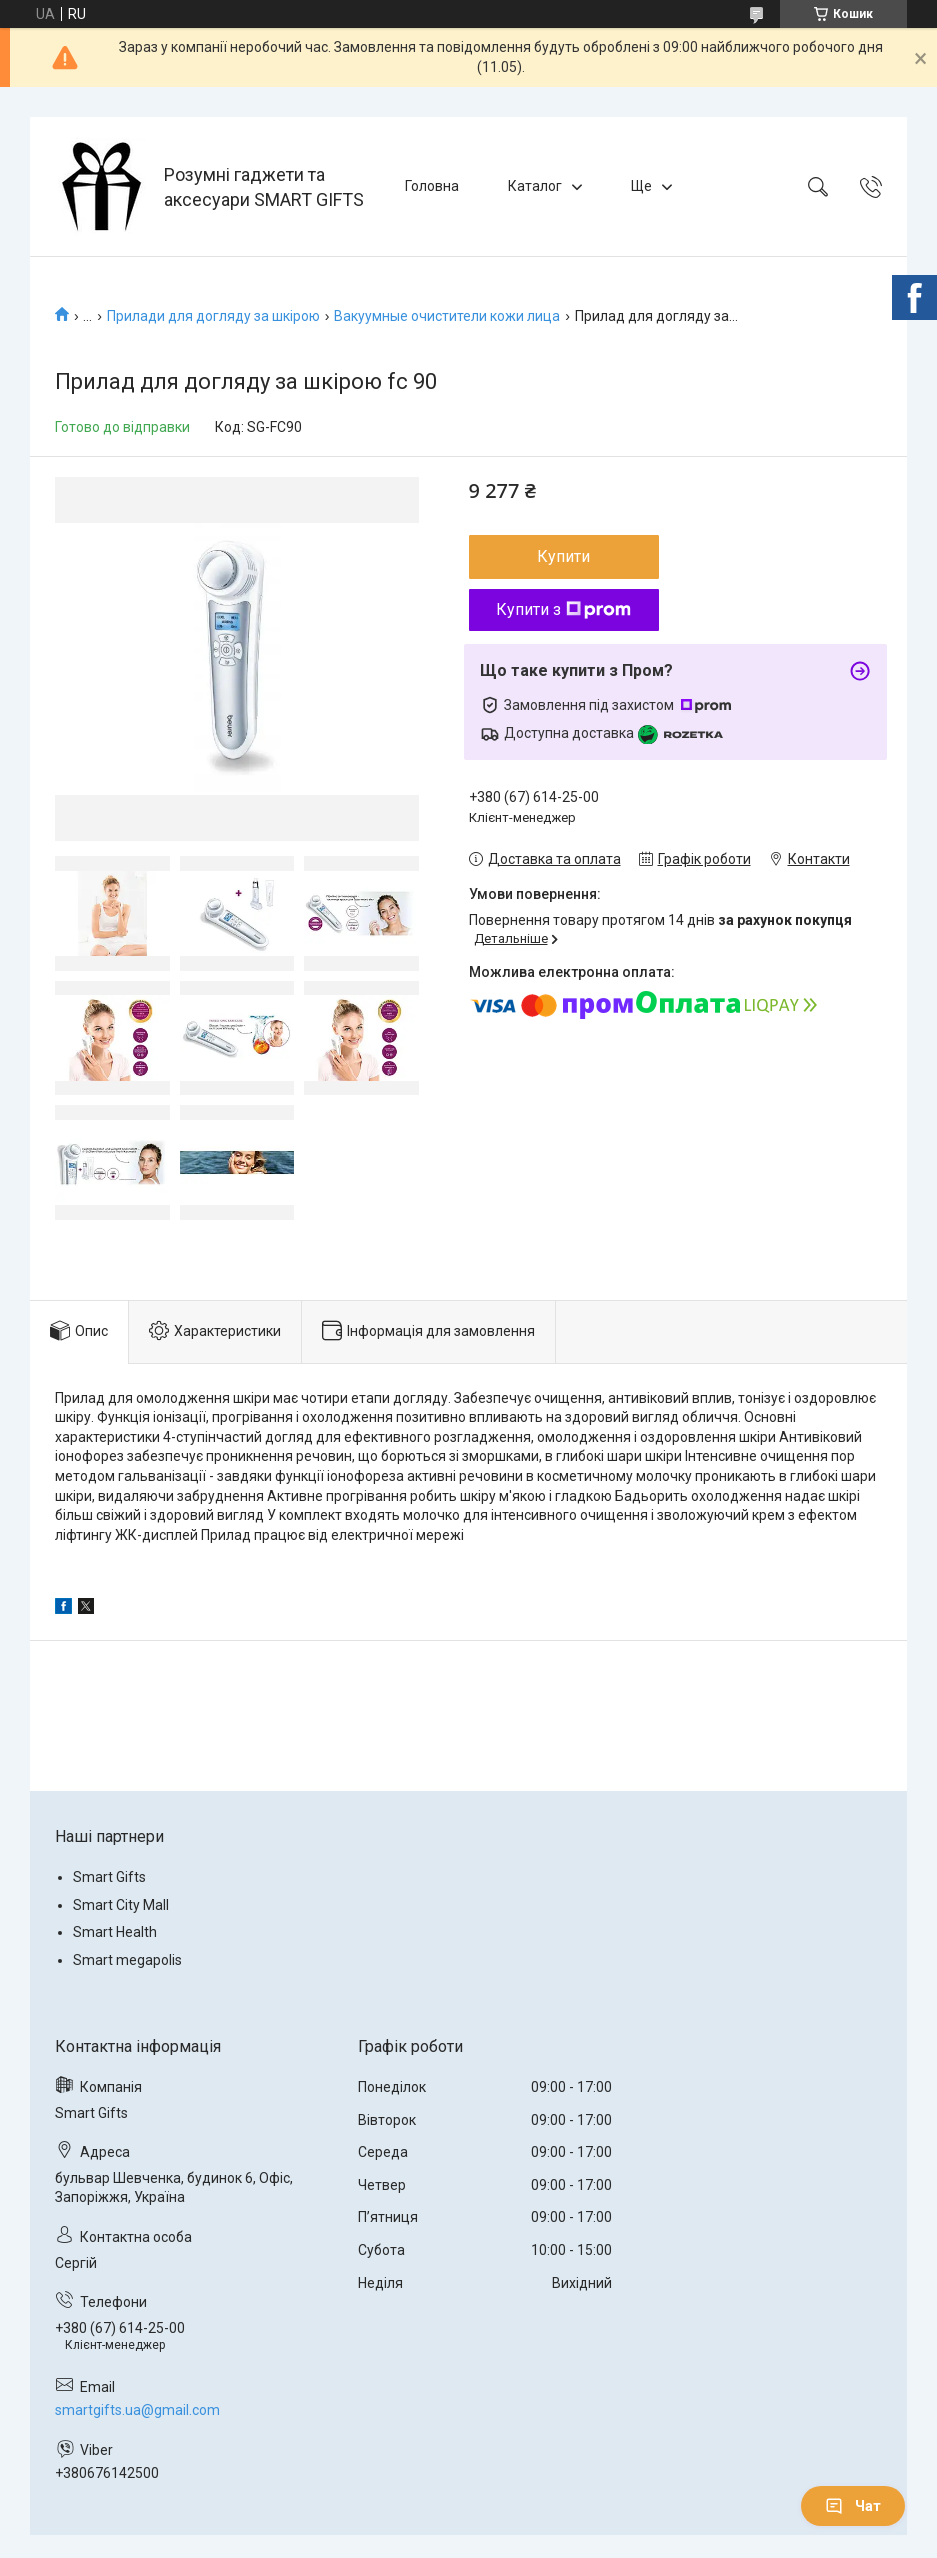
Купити (563, 556)
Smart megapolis (127, 1960)
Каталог (535, 186)
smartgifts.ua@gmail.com (137, 2410)
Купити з (563, 609)
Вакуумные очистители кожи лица (447, 316)
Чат (853, 2506)
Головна (432, 186)
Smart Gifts (109, 1877)
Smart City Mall (121, 1905)
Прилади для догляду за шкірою (213, 316)
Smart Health (115, 1932)
